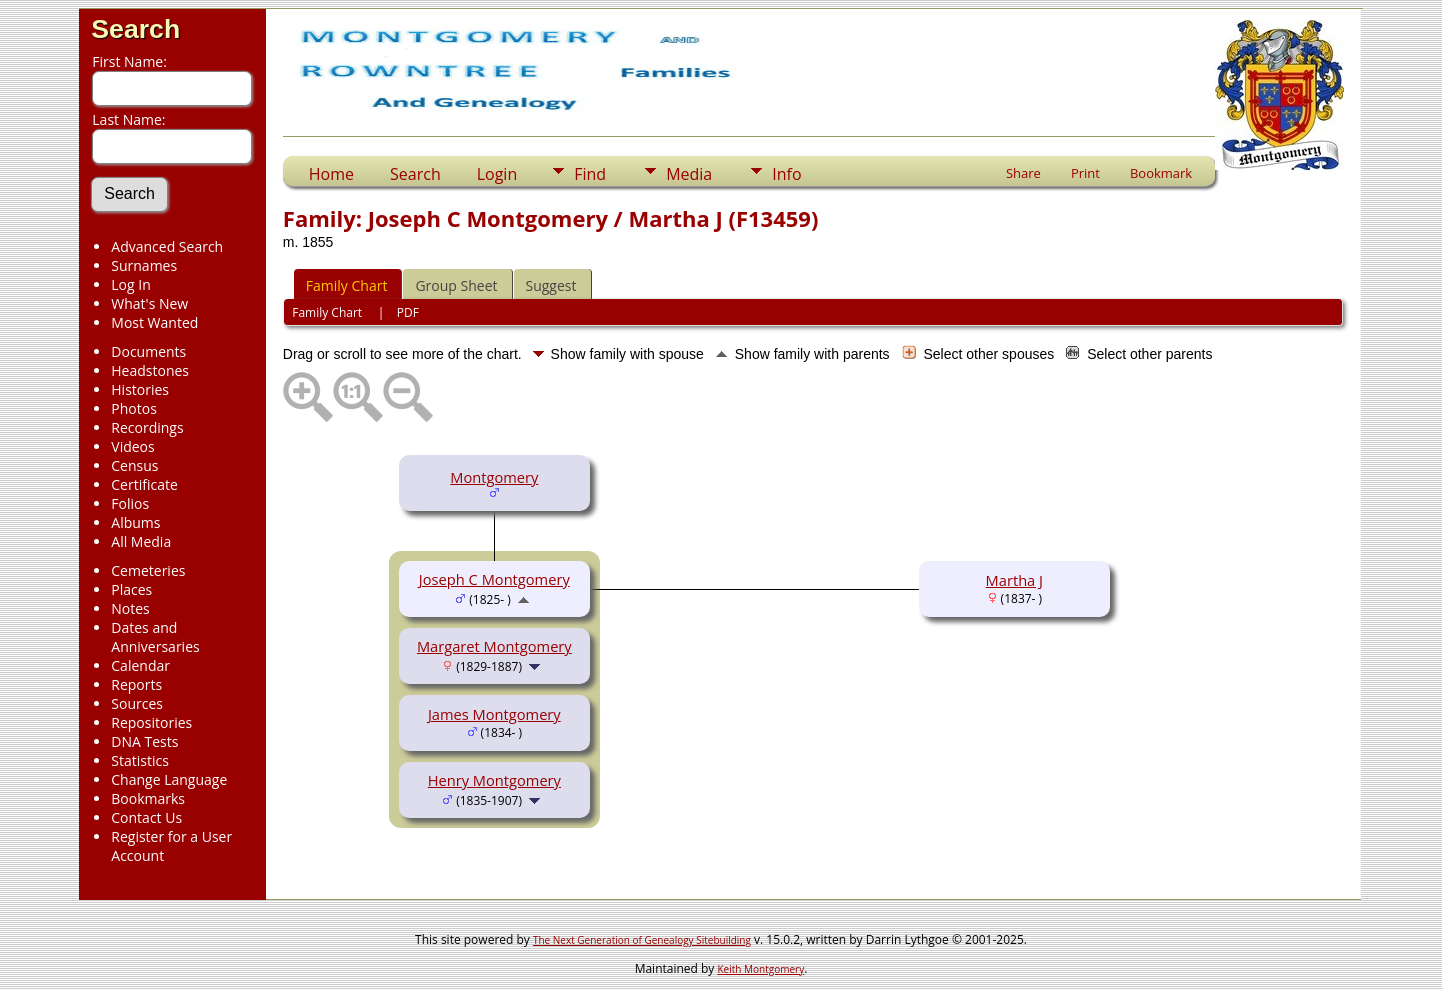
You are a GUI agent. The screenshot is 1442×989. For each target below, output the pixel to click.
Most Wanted (154, 322)
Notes (130, 608)
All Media (141, 541)
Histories (140, 389)
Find (590, 174)
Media (689, 174)
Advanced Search (167, 246)
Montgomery (494, 477)
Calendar (140, 665)
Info (786, 174)
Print (1085, 173)
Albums (135, 522)
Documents (148, 351)
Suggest (551, 285)
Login (497, 174)
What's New (149, 303)
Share (1023, 173)
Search (135, 29)
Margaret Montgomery (494, 646)
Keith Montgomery (761, 969)
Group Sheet (456, 285)
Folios (130, 503)
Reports (136, 684)
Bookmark (1161, 173)
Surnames (144, 265)
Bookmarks (148, 798)
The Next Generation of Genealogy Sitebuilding (642, 940)
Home (331, 174)
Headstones (150, 370)
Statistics (140, 760)
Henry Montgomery (494, 780)
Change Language (169, 779)
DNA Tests (144, 741)
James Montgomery (494, 714)
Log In (130, 284)
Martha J (1014, 580)
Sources (137, 703)
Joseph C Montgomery (494, 579)
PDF (408, 312)
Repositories (151, 722)
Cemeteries (148, 570)
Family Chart (347, 285)
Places (131, 589)
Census (134, 465)
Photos (134, 408)
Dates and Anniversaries (155, 637)
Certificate (144, 484)
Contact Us (146, 817)
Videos (132, 446)
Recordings (147, 427)
